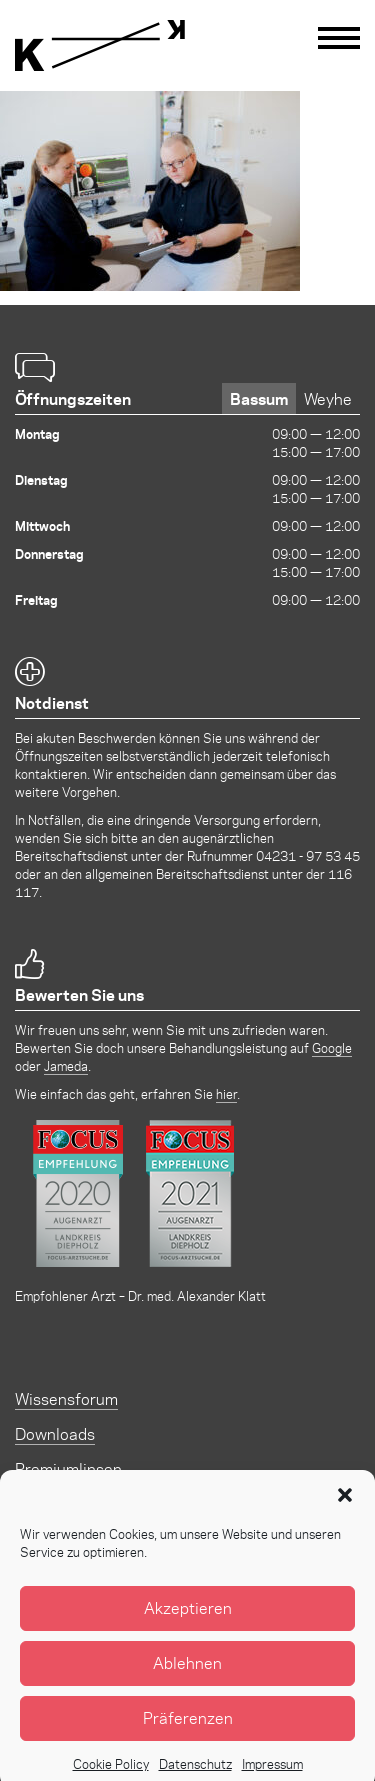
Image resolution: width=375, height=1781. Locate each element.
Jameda (66, 1065)
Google (332, 1047)
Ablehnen (187, 1681)
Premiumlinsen (68, 1468)
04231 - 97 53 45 (308, 855)
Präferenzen (188, 1736)
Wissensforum (66, 1398)
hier (226, 1093)
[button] (345, 1514)
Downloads (55, 1433)
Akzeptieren (188, 1626)
